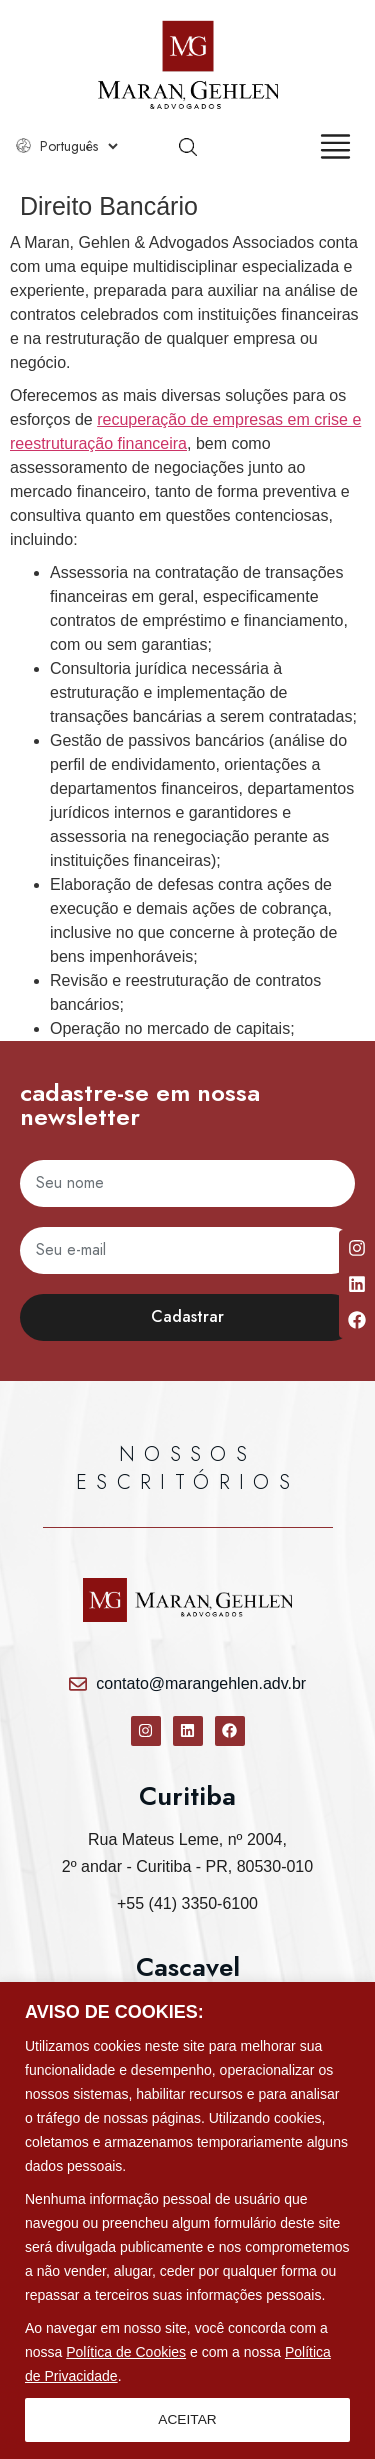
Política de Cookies (126, 2352)
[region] (187, 2220)
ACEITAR (188, 2420)
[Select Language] (78, 146)
